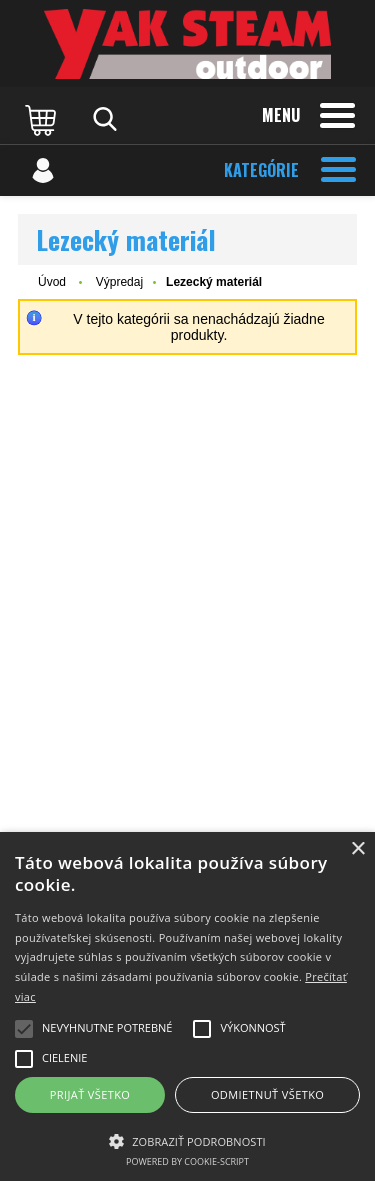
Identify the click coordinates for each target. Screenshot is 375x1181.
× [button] (357, 849)
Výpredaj (119, 282)
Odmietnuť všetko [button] (267, 1094)
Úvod (52, 282)
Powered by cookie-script (187, 1161)
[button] (187, 1140)
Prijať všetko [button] (90, 1094)
